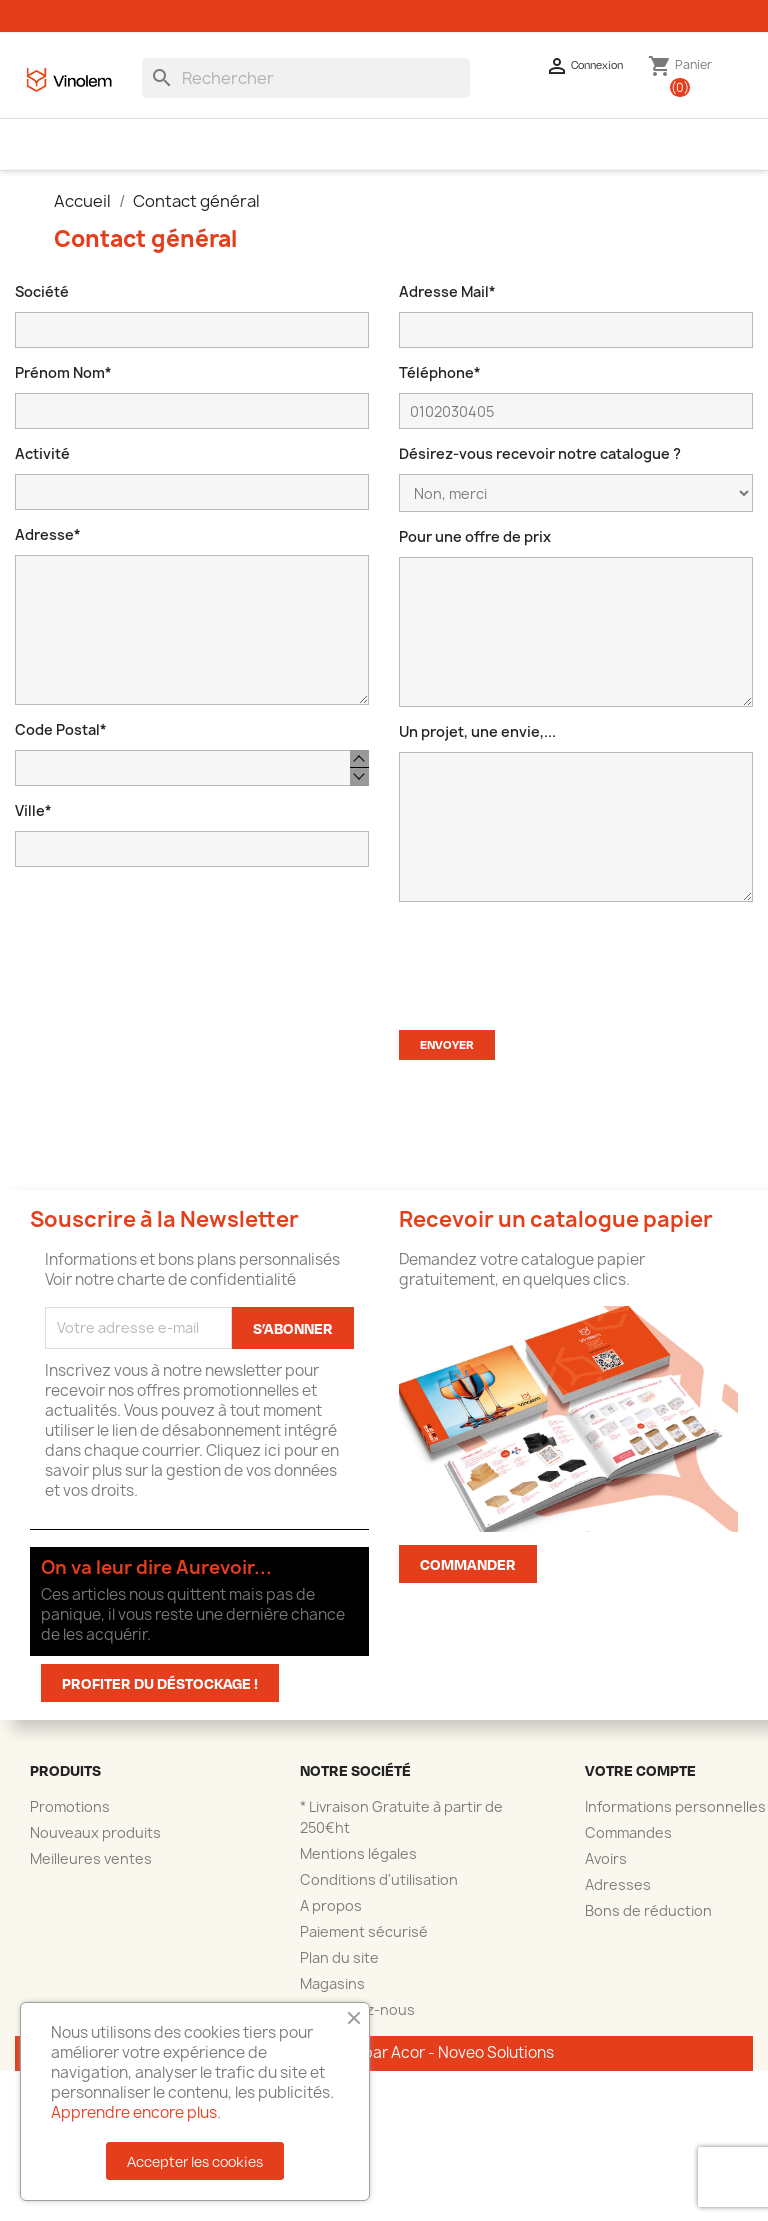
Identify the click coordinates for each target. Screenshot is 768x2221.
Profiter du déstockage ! (160, 1699)
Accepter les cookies (195, 2161)
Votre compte (640, 1786)
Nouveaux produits (95, 1848)
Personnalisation (521, 159)
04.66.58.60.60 (104, 11)
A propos (331, 1921)
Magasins (332, 1999)
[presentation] (551, 972)
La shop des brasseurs (364, 159)
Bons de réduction (648, 1926)
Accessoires (222, 159)
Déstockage (649, 159)
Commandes (628, 1848)
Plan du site (339, 1973)
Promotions (70, 1822)
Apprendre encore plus (134, 2112)
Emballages (113, 159)
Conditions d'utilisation (379, 1895)
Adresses (618, 1900)
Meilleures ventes (91, 1874)
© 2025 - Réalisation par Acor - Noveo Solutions (384, 2068)
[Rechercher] (306, 94)
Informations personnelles (675, 1822)
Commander (468, 1580)
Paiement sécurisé (364, 1947)
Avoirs (606, 1874)
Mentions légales (358, 1869)
